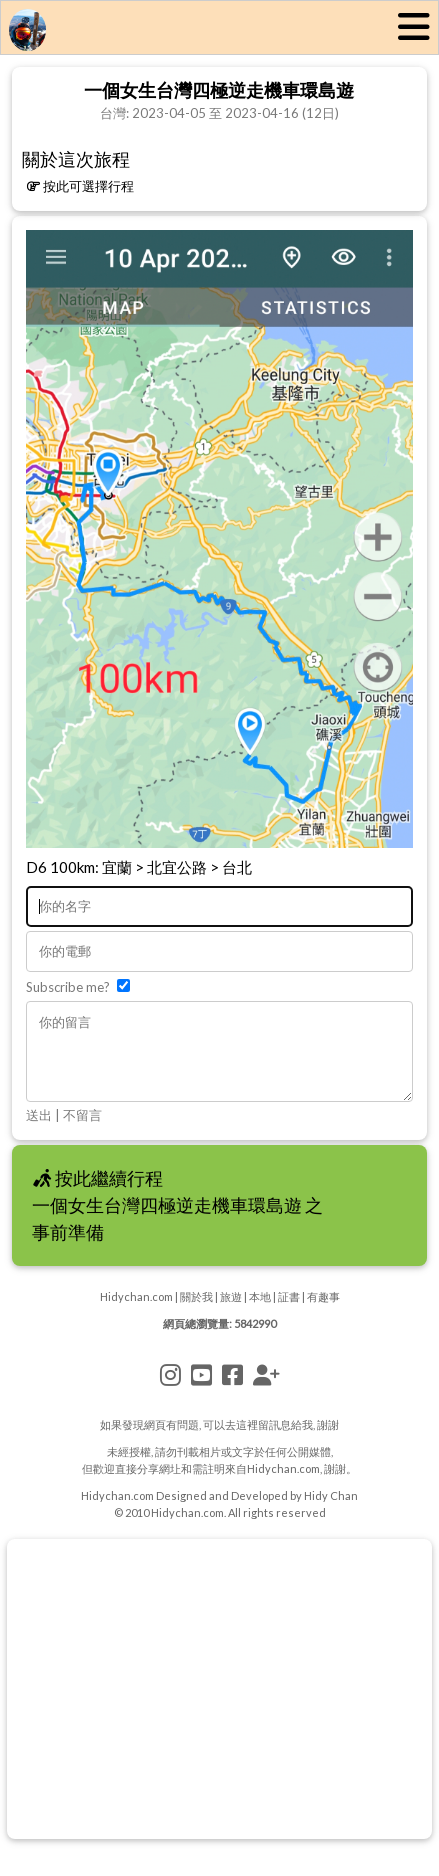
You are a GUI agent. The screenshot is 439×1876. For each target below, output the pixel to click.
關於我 (196, 1311)
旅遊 (231, 1311)
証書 (289, 1311)
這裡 (247, 1439)
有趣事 (323, 1311)
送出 (39, 1130)
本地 (260, 1311)
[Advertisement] (219, 1704)
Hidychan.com (136, 1311)
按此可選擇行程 (80, 186)
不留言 (82, 1130)
